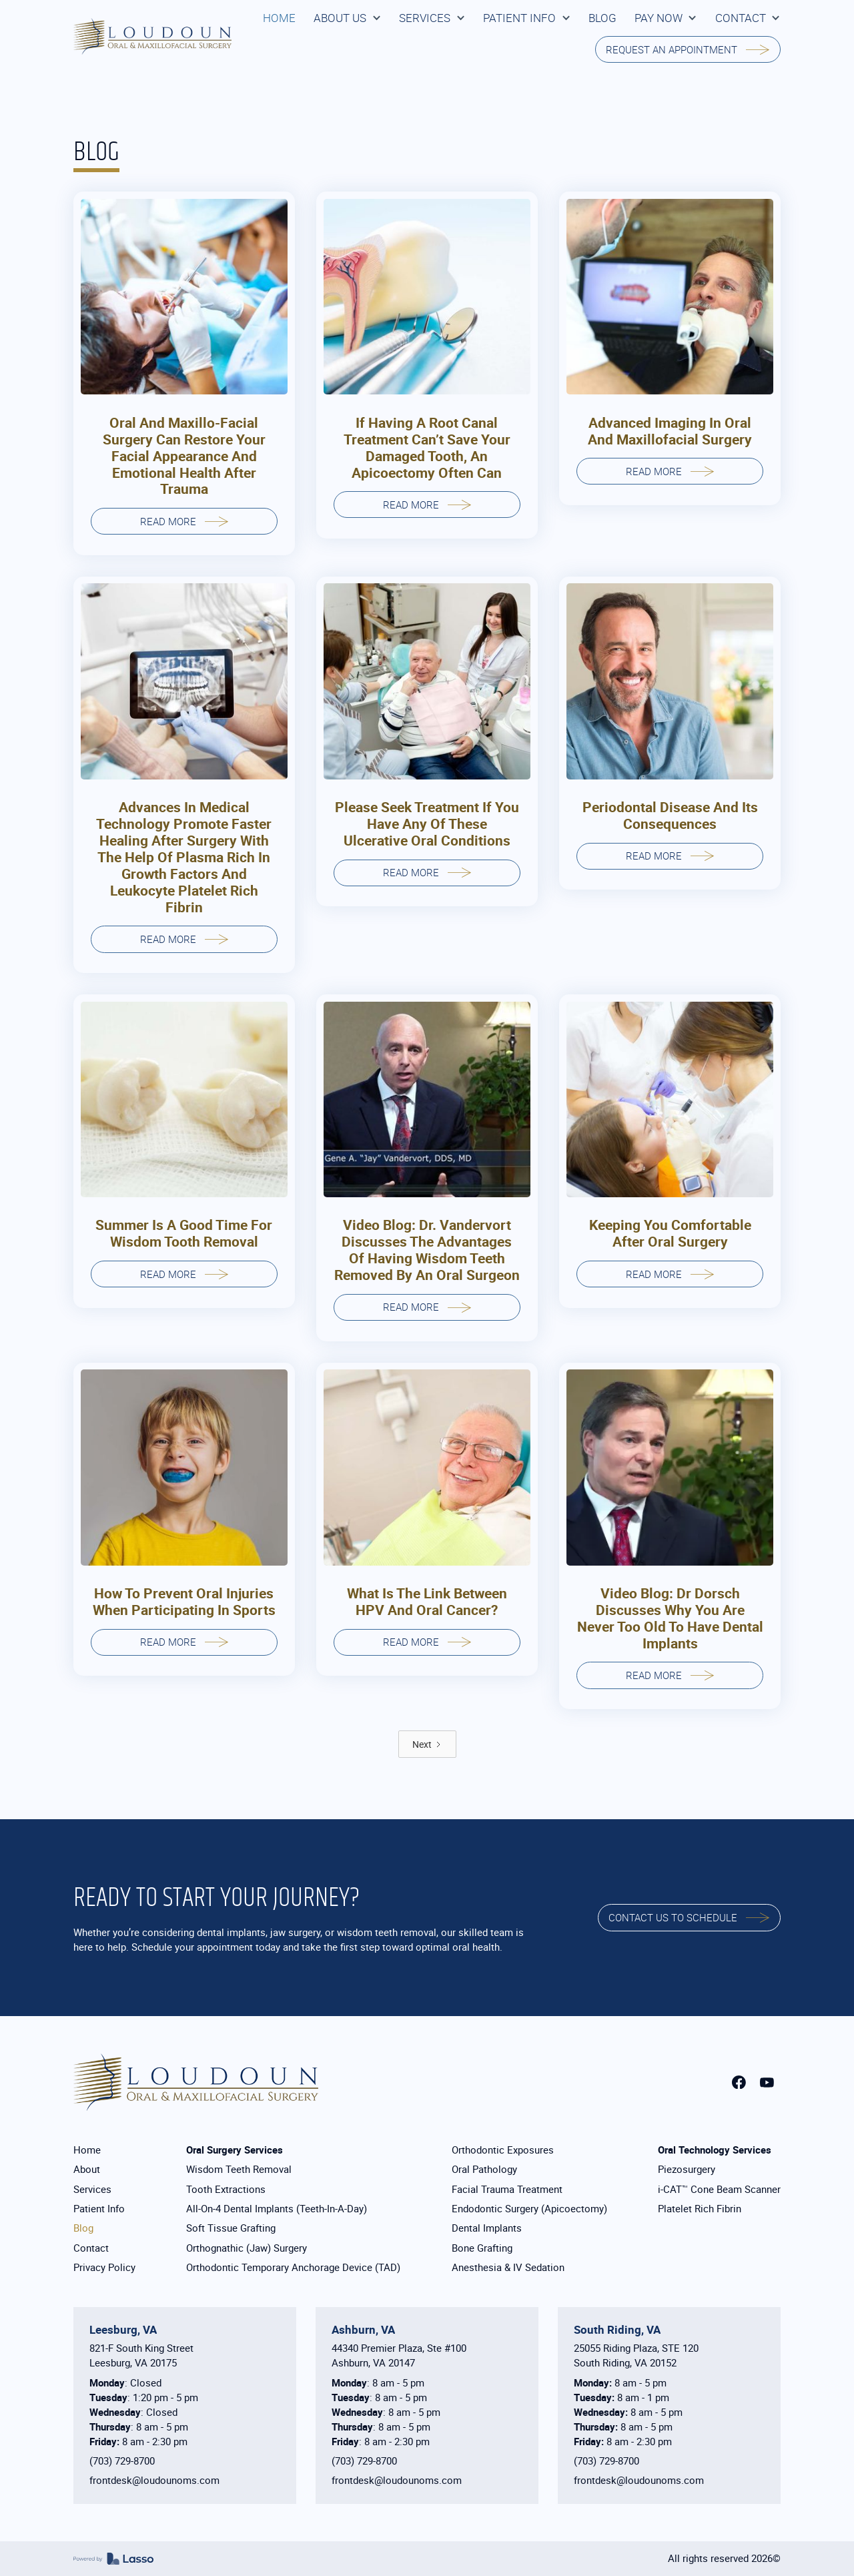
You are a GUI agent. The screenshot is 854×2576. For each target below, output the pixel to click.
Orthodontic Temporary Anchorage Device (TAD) (293, 2267)
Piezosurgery (686, 2169)
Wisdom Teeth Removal (239, 2169)
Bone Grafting (482, 2248)
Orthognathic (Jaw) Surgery (246, 2248)
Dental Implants (487, 2228)
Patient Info (99, 2208)
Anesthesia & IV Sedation (508, 2267)
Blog (83, 2228)
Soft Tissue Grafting (231, 2228)
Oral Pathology (484, 2169)
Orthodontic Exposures (503, 2150)
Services (92, 2189)
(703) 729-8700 (122, 2461)
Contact (91, 2248)
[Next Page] (427, 1744)
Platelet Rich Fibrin (699, 2208)
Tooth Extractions (226, 2189)
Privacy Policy (104, 2267)
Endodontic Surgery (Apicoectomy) (529, 2208)
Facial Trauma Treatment (507, 2189)
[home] (152, 36)
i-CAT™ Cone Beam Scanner (719, 2189)
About (86, 2169)
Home (87, 2150)
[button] (347, 18)
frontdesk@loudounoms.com (154, 2480)
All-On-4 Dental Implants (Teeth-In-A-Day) (276, 2208)
